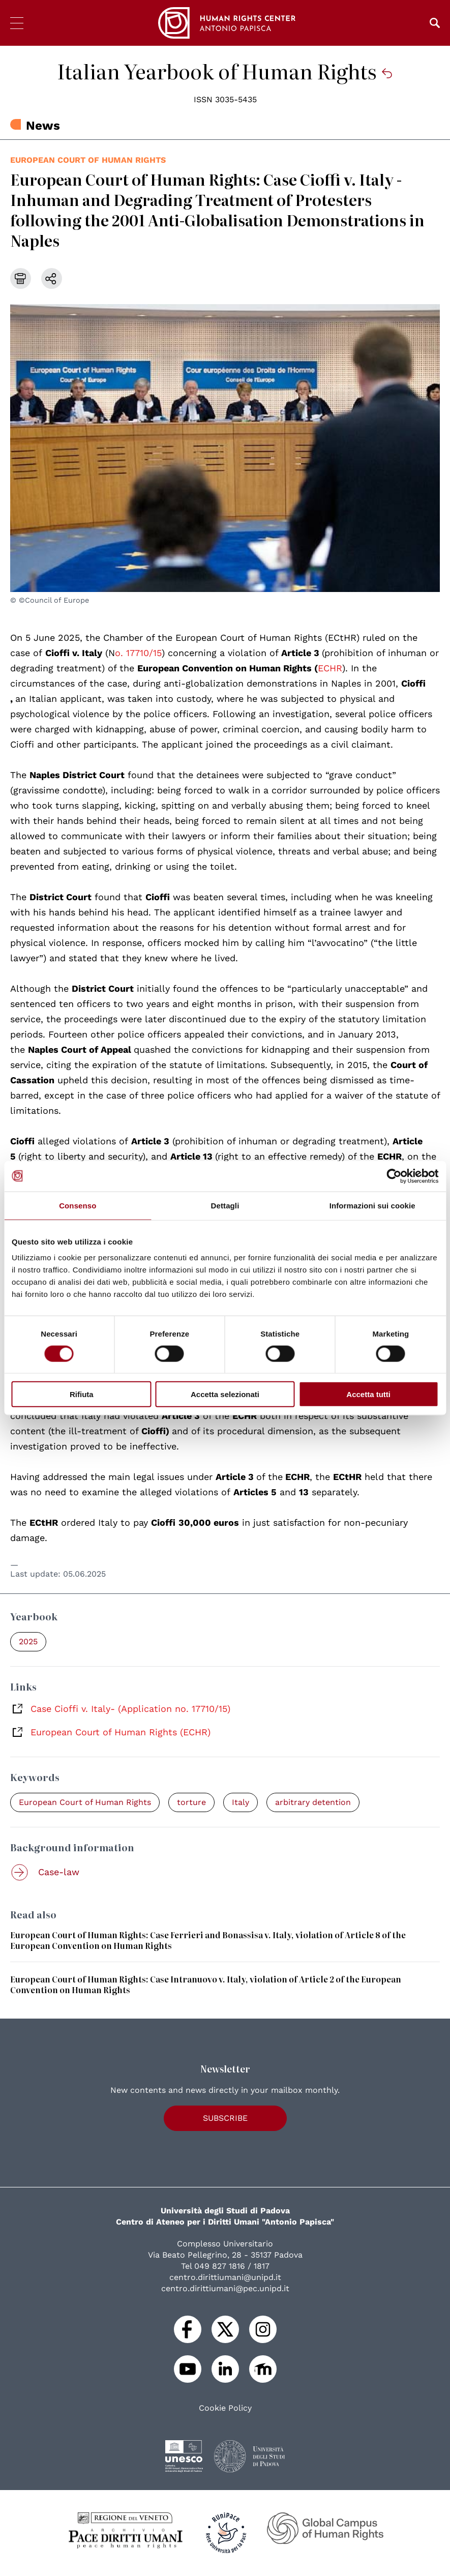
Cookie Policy (225, 2408)
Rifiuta (82, 1394)
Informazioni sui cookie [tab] (372, 1205)
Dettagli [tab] (225, 1205)
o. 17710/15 (138, 652)
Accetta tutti (368, 1394)
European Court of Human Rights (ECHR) (121, 1732)
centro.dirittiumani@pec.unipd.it (225, 2288)
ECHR (330, 668)
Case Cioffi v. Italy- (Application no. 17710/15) (130, 1708)
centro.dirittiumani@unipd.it (225, 2277)
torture (191, 1802)
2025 (28, 1641)
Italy (240, 1802)
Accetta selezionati (225, 1394)
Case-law (58, 1872)
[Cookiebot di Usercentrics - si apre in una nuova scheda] (393, 1175)
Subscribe (225, 2118)
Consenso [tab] (77, 1205)
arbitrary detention (313, 1802)
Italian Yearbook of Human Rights (225, 70)
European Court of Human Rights (88, 160)
